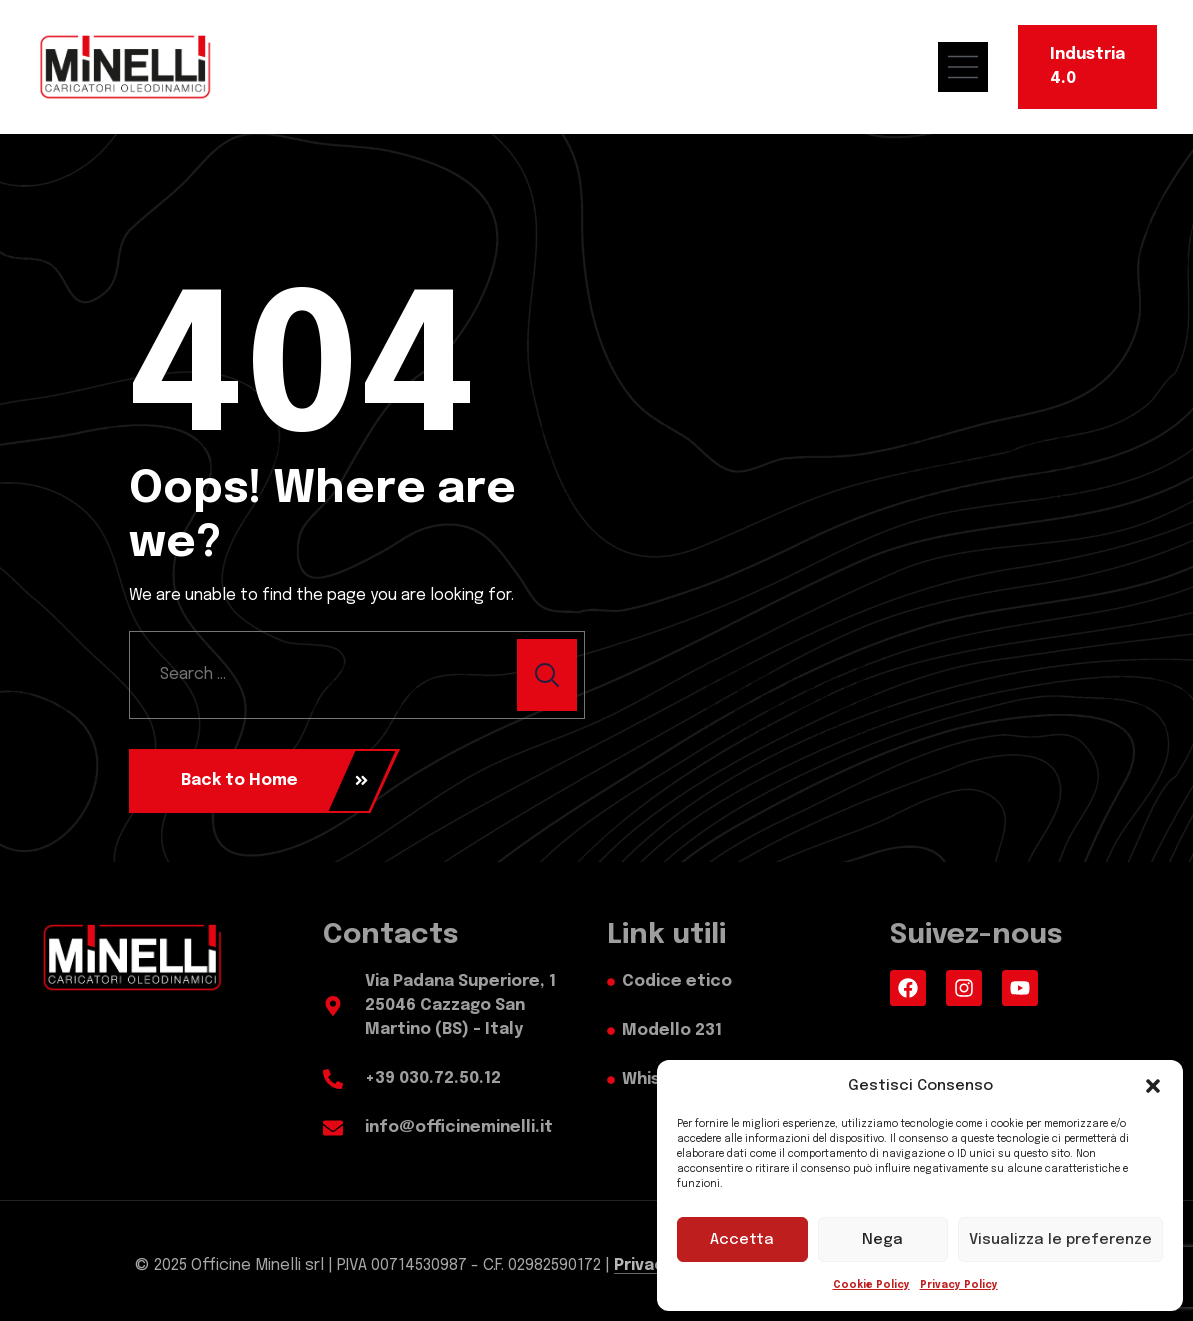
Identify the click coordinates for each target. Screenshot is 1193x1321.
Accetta (742, 1240)
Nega (882, 1240)
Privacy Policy (959, 1285)
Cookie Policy (871, 1285)
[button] (1153, 1086)
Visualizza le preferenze (1060, 1240)
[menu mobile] (973, 67)
